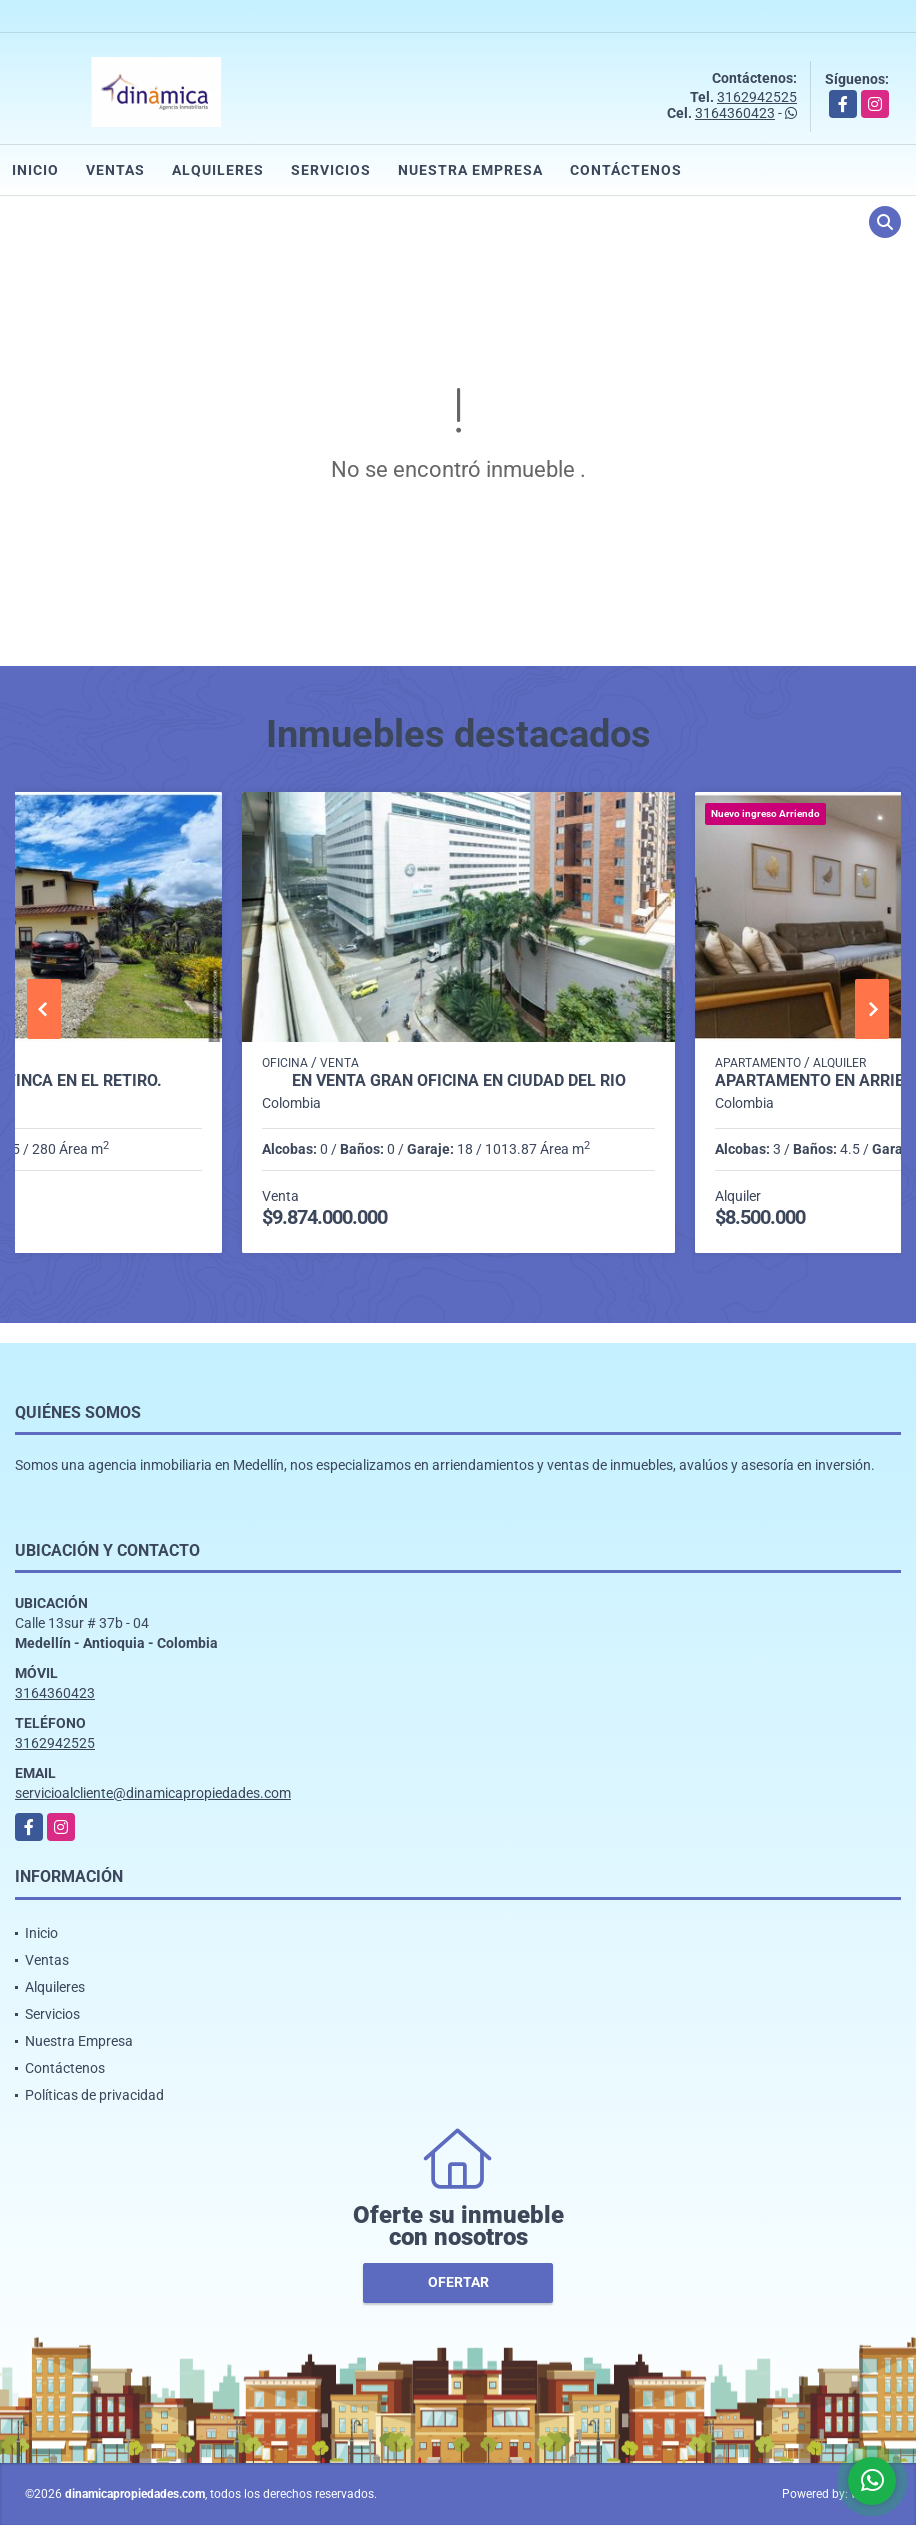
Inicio (35, 170)
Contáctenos (626, 170)
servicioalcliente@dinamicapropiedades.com (153, 1793)
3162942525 (757, 97)
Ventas (115, 170)
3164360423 (735, 113)
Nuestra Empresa (470, 170)
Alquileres (218, 170)
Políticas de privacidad (94, 2095)
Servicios (331, 170)
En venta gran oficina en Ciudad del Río (459, 1081)
